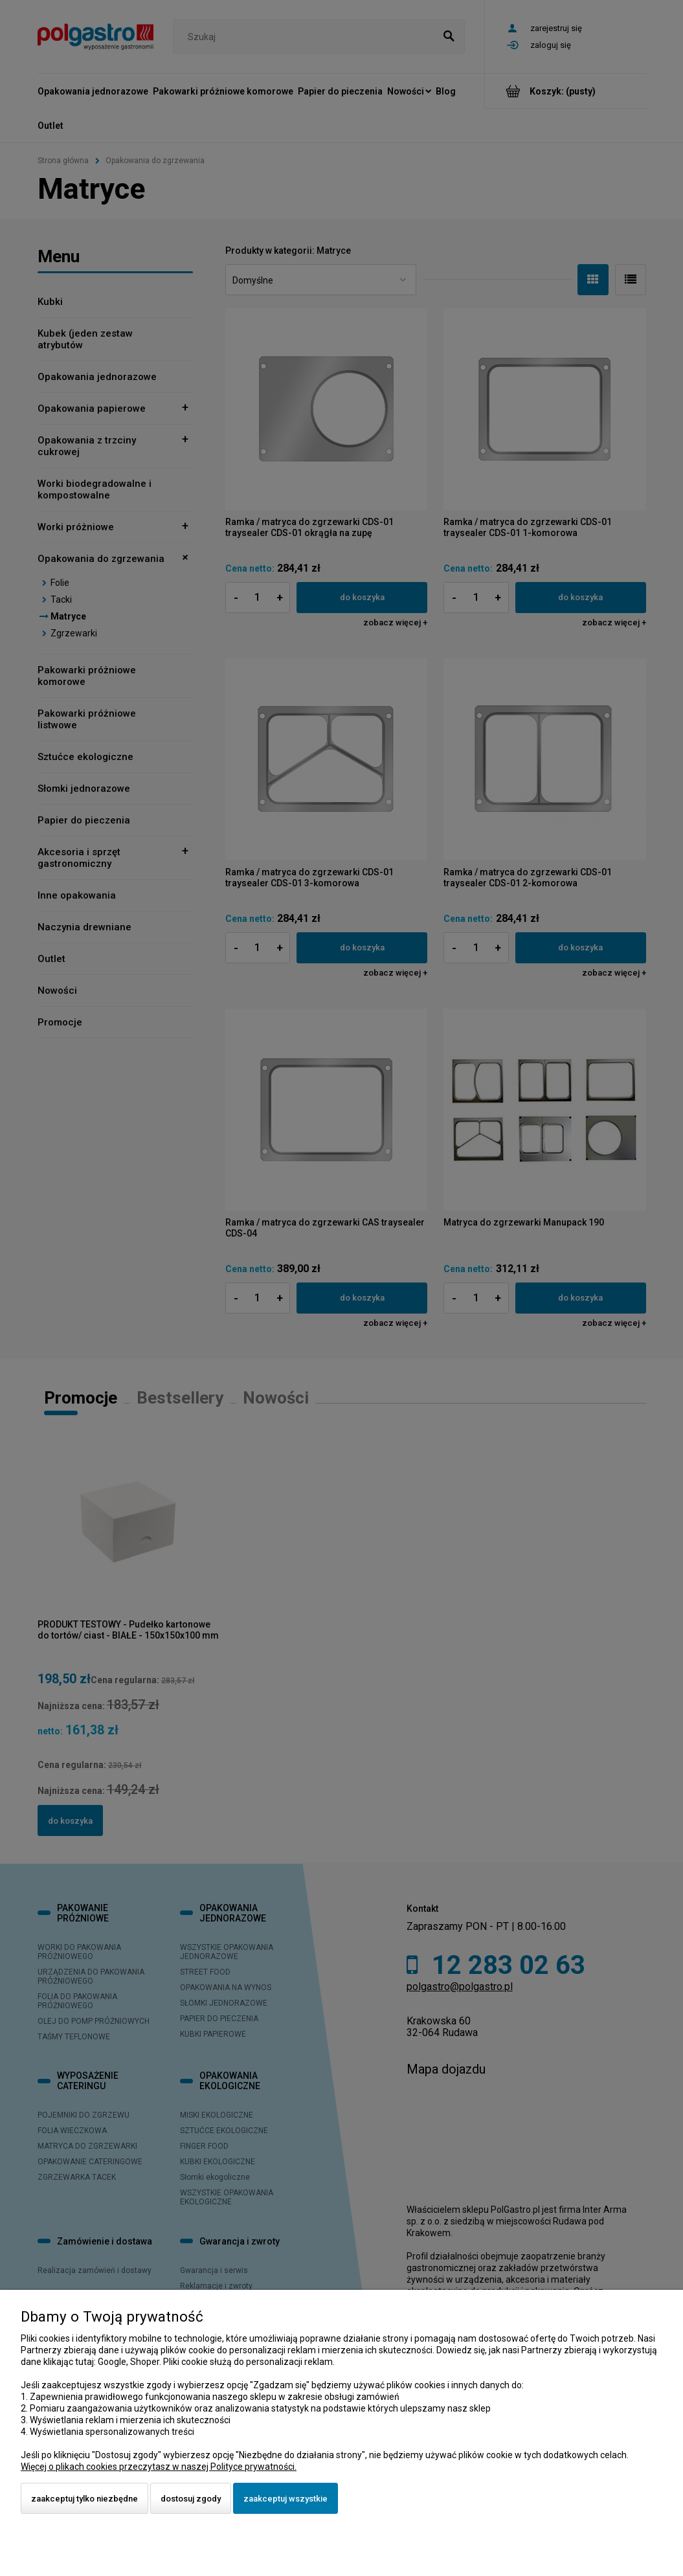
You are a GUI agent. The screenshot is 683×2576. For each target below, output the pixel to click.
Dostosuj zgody (191, 2498)
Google (112, 2362)
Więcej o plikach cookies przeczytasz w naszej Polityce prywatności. (159, 2466)
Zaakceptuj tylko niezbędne (84, 2498)
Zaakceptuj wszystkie (285, 2498)
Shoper (144, 2362)
